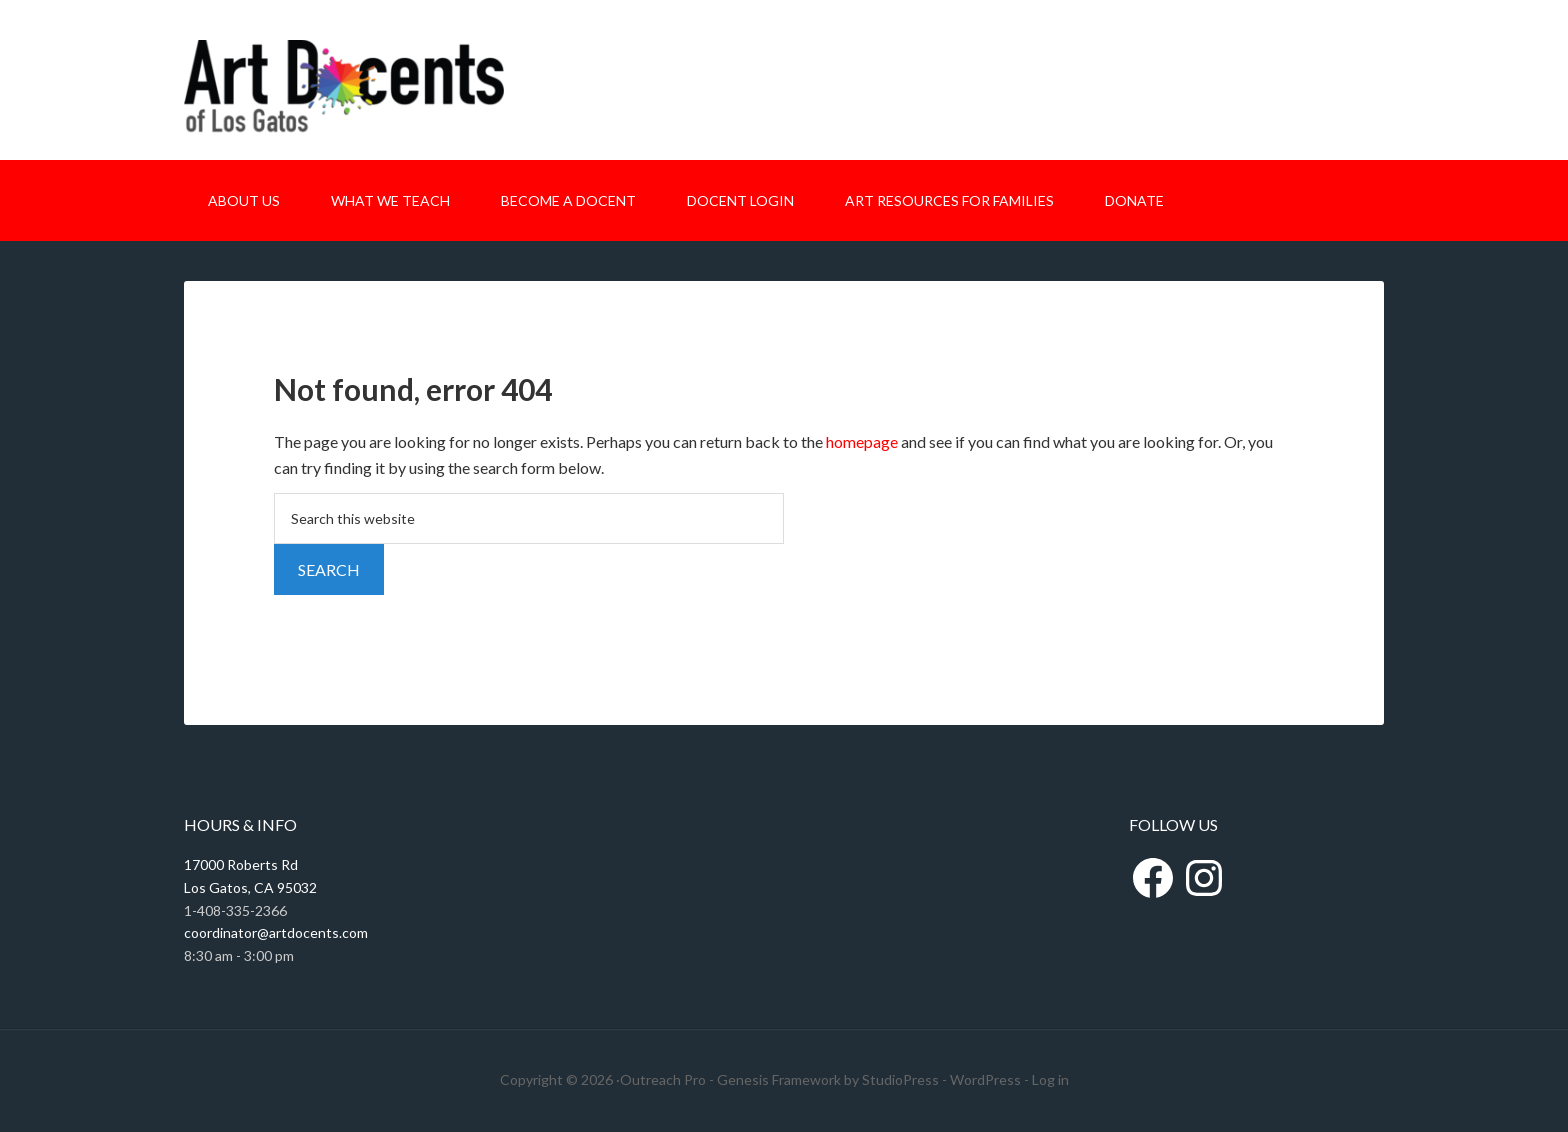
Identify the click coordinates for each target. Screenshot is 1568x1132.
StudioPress (900, 1079)
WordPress (985, 1079)
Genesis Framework (779, 1079)
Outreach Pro (663, 1079)
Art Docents (344, 97)
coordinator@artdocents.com (276, 932)
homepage (862, 441)
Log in (1050, 1079)
